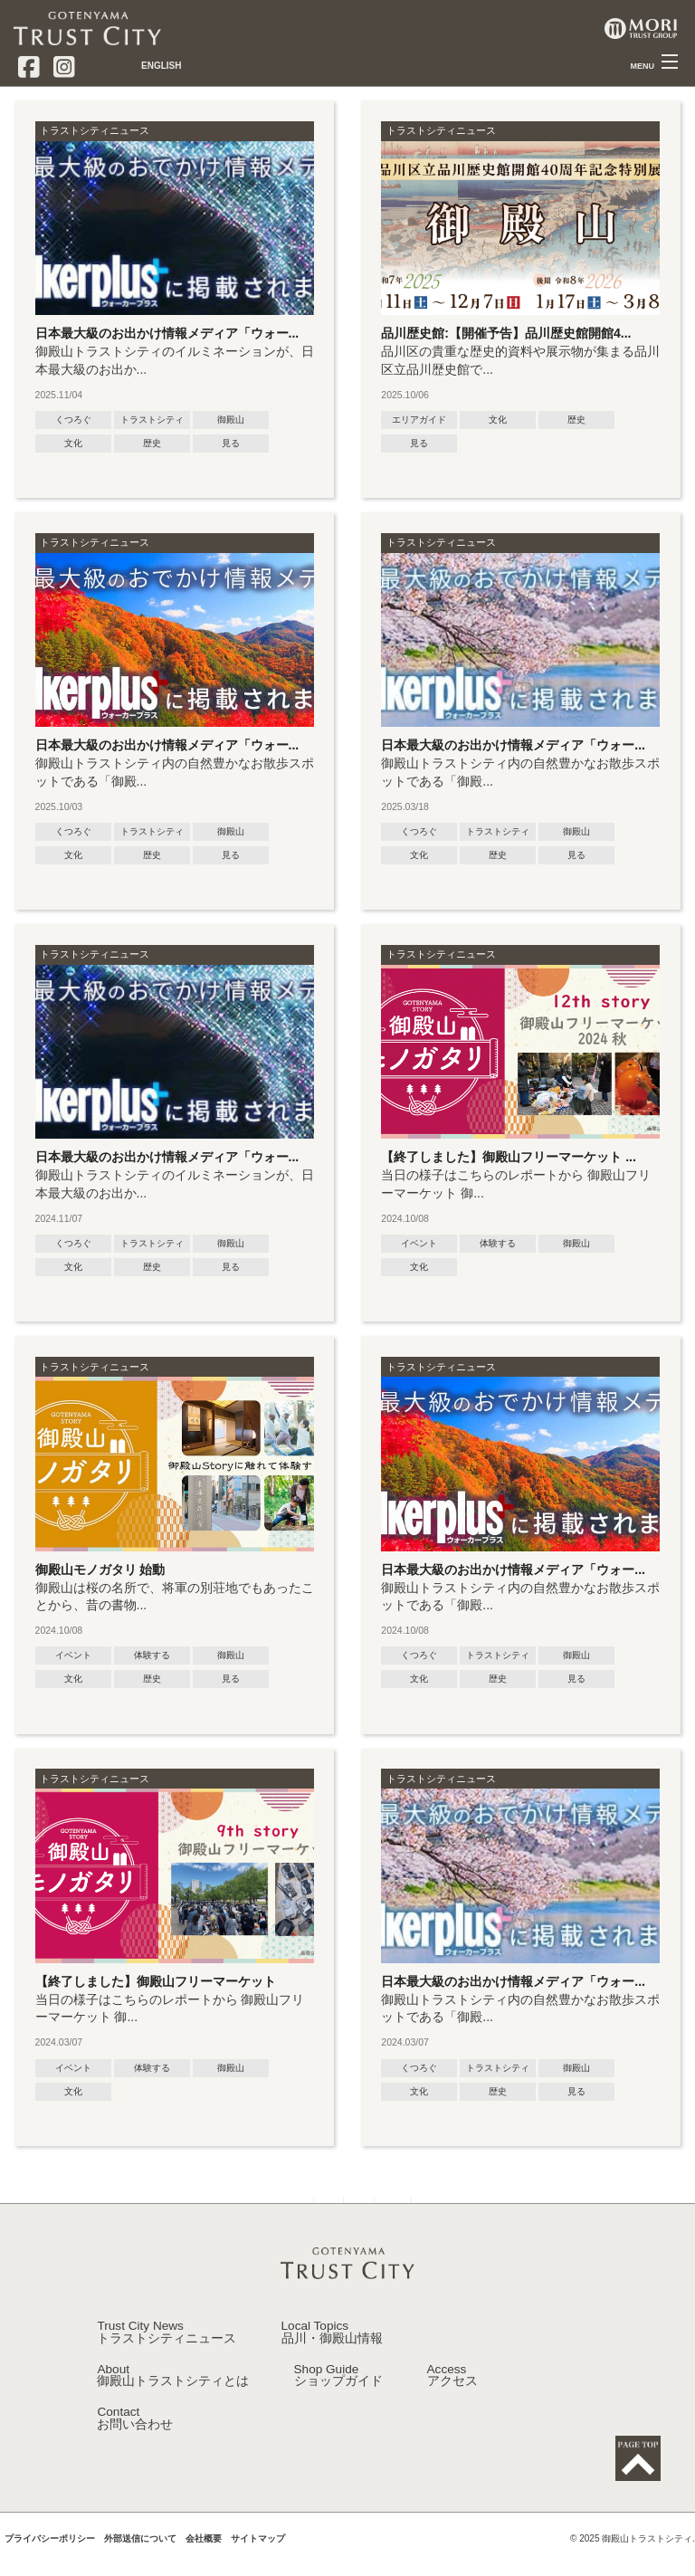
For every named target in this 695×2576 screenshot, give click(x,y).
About (173, 2402)
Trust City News (166, 2358)
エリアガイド (419, 420)
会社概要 (204, 2566)
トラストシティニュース (94, 130)
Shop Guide (338, 2402)
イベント (419, 1243)
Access (452, 2402)
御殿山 (230, 420)
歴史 (152, 443)
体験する (498, 1243)
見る (231, 443)
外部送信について (140, 2566)
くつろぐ (73, 420)
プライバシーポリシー (50, 2566)
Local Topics (332, 2358)
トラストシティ (152, 420)
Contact (135, 2444)
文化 (73, 443)
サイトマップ (258, 2566)
